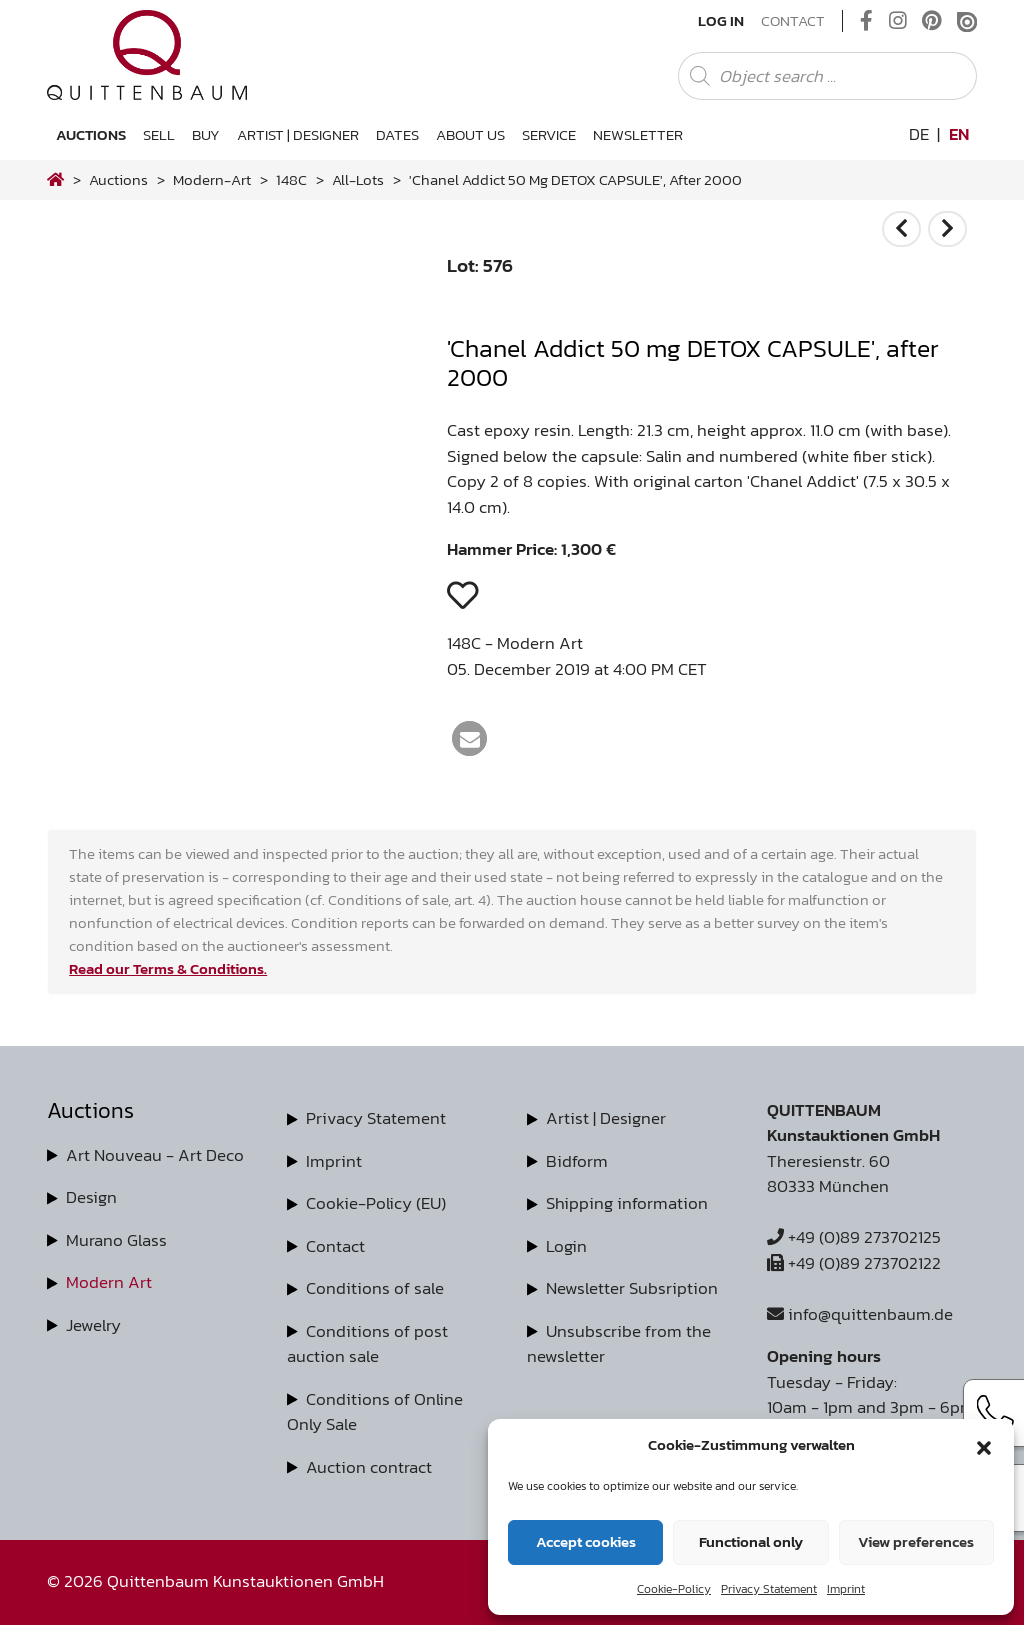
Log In (721, 21)
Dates (397, 134)
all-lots (358, 179)
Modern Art (109, 1282)
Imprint (846, 1589)
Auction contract (369, 1467)
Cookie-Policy (674, 1589)
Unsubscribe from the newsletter (619, 1344)
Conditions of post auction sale (367, 1344)
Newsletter (638, 134)
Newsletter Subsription (632, 1288)
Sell (159, 134)
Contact (793, 21)
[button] (984, 1445)
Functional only (751, 1541)
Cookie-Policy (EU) (376, 1203)
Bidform (577, 1161)
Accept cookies (586, 1541)
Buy (206, 134)
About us (470, 134)
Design (91, 1197)
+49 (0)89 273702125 (854, 1237)
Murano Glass (116, 1240)
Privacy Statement (769, 1589)
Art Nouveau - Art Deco (155, 1155)
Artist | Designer (298, 134)
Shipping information (627, 1203)
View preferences (916, 1541)
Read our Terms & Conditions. (168, 968)
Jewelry (93, 1325)
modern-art (212, 179)
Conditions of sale (375, 1288)
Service (549, 134)
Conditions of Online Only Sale (375, 1412)
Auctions (91, 134)
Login (566, 1246)
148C (291, 179)
